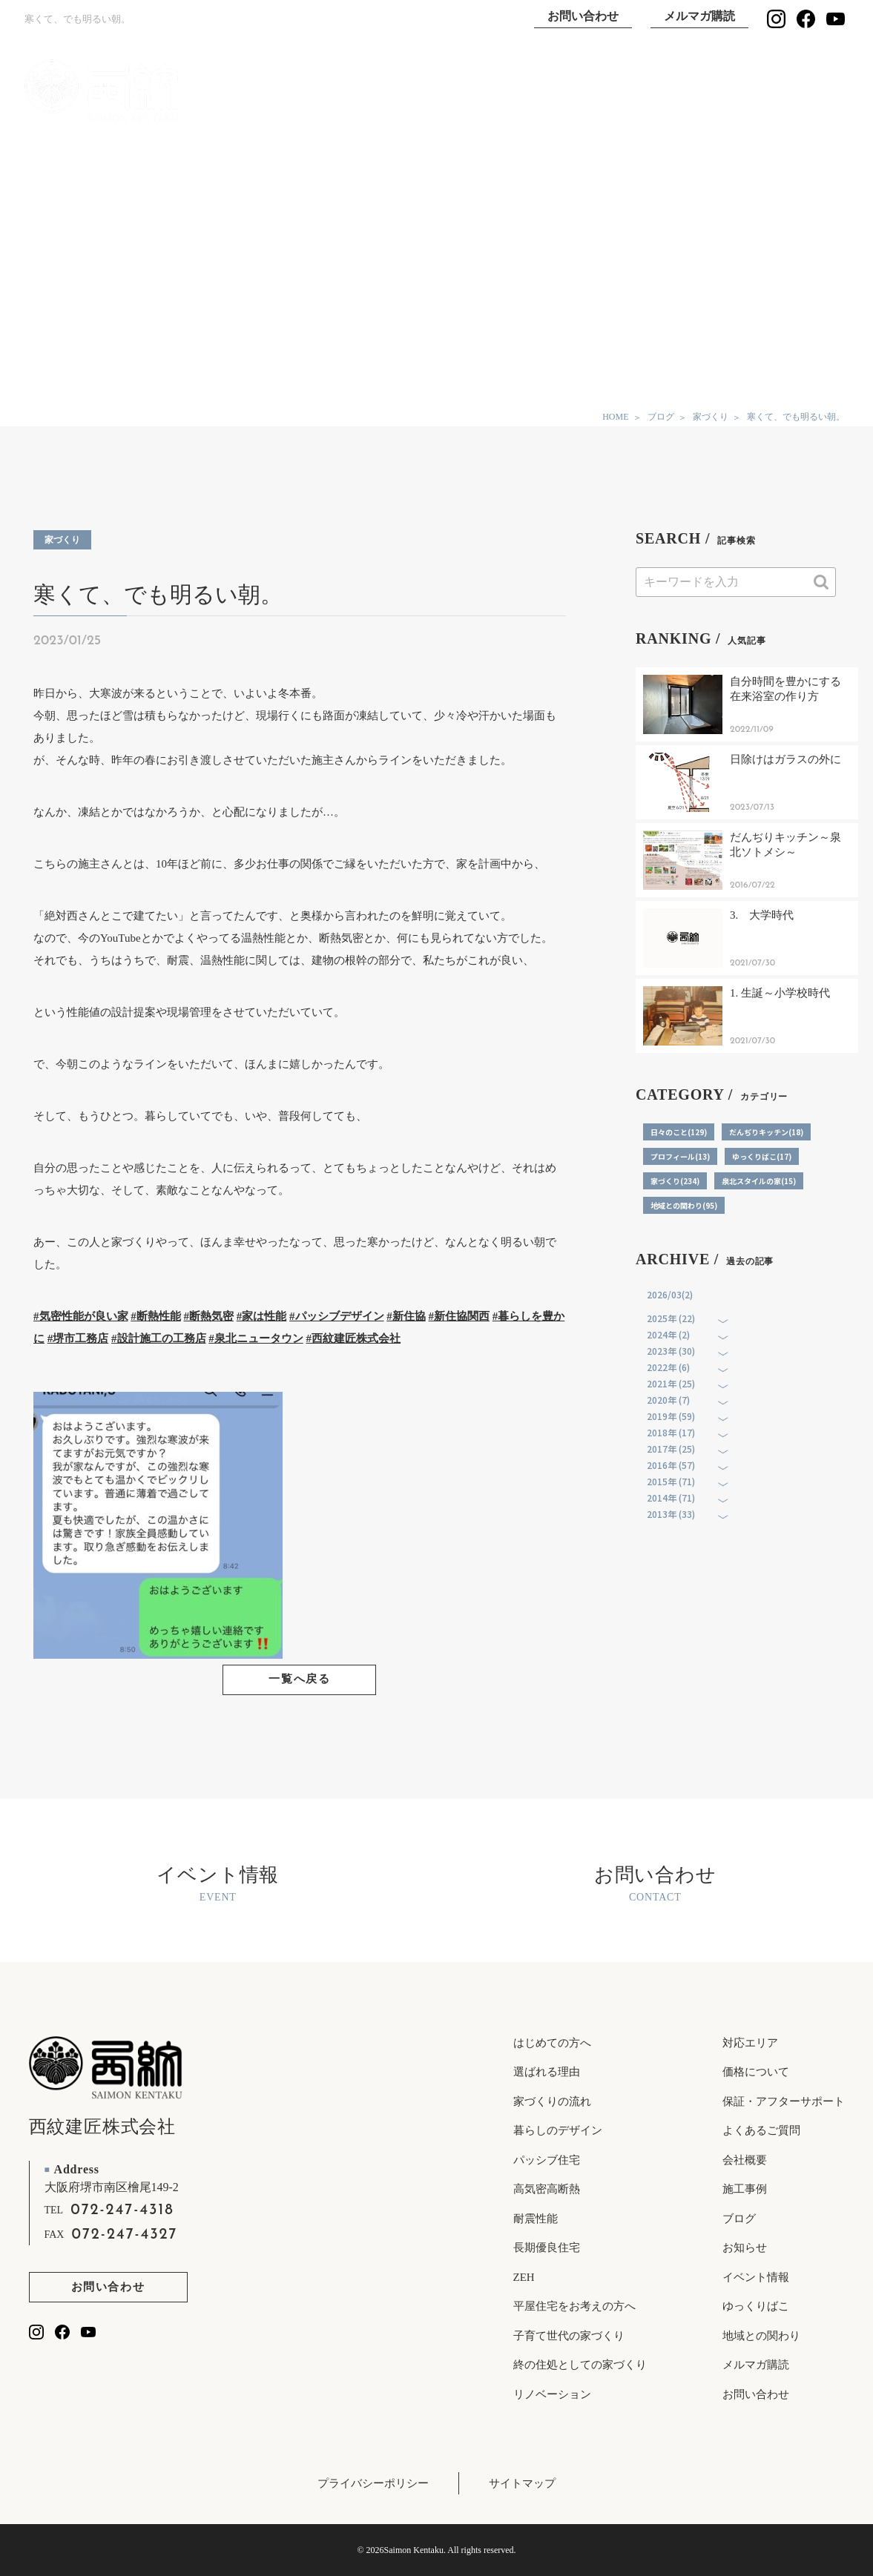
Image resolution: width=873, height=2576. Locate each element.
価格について (755, 2072)
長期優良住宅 (546, 2247)
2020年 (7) (668, 1399)
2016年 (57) (671, 1465)
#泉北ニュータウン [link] (255, 1338)
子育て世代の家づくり (569, 2336)
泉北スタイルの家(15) (759, 1180)
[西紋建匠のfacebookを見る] (806, 19)
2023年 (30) (671, 1350)
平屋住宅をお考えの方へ (574, 2306)
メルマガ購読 (699, 16)
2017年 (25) (671, 1448)
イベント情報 (796, 91)
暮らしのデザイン (557, 2130)
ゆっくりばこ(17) (761, 1156)
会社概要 (744, 2160)
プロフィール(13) (680, 1156)
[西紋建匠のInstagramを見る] (776, 19)
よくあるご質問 (761, 2130)
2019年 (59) (671, 1416)
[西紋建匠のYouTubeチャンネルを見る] (835, 19)
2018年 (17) (671, 1432)
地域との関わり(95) (683, 1205)
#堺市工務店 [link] (78, 1338)
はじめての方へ (552, 2043)
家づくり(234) (674, 1180)
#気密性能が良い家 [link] (80, 1316)
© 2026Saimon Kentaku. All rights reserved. (436, 2550)
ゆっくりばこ (701, 91)
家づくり (62, 540)
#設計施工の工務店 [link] (158, 1338)
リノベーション (552, 2394)
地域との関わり (761, 2336)
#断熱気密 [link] (209, 1316)
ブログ (739, 2219)
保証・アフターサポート (783, 2101)
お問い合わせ (583, 16)
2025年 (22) (671, 1318)
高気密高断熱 (546, 2189)
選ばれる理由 (509, 91)
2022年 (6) (668, 1367)
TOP (318, 91)
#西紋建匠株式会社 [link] (353, 1338)
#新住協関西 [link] (459, 1316)
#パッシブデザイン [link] (336, 1316)
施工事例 (605, 91)
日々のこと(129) (678, 1131)
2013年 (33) (671, 1513)
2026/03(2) (670, 1294)
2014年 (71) (671, 1497)
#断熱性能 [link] (156, 1316)
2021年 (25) (671, 1383)
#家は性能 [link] (262, 1316)
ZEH (524, 2277)
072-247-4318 (122, 2210)
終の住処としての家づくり (580, 2365)
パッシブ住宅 (546, 2160)
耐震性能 (535, 2219)
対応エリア (750, 2043)
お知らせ (744, 2247)
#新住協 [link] (406, 1316)
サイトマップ (522, 2483)
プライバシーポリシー (373, 2483)
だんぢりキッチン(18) (766, 1131)
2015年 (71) (671, 1481)
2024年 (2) (668, 1334)
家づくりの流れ (552, 2101)
